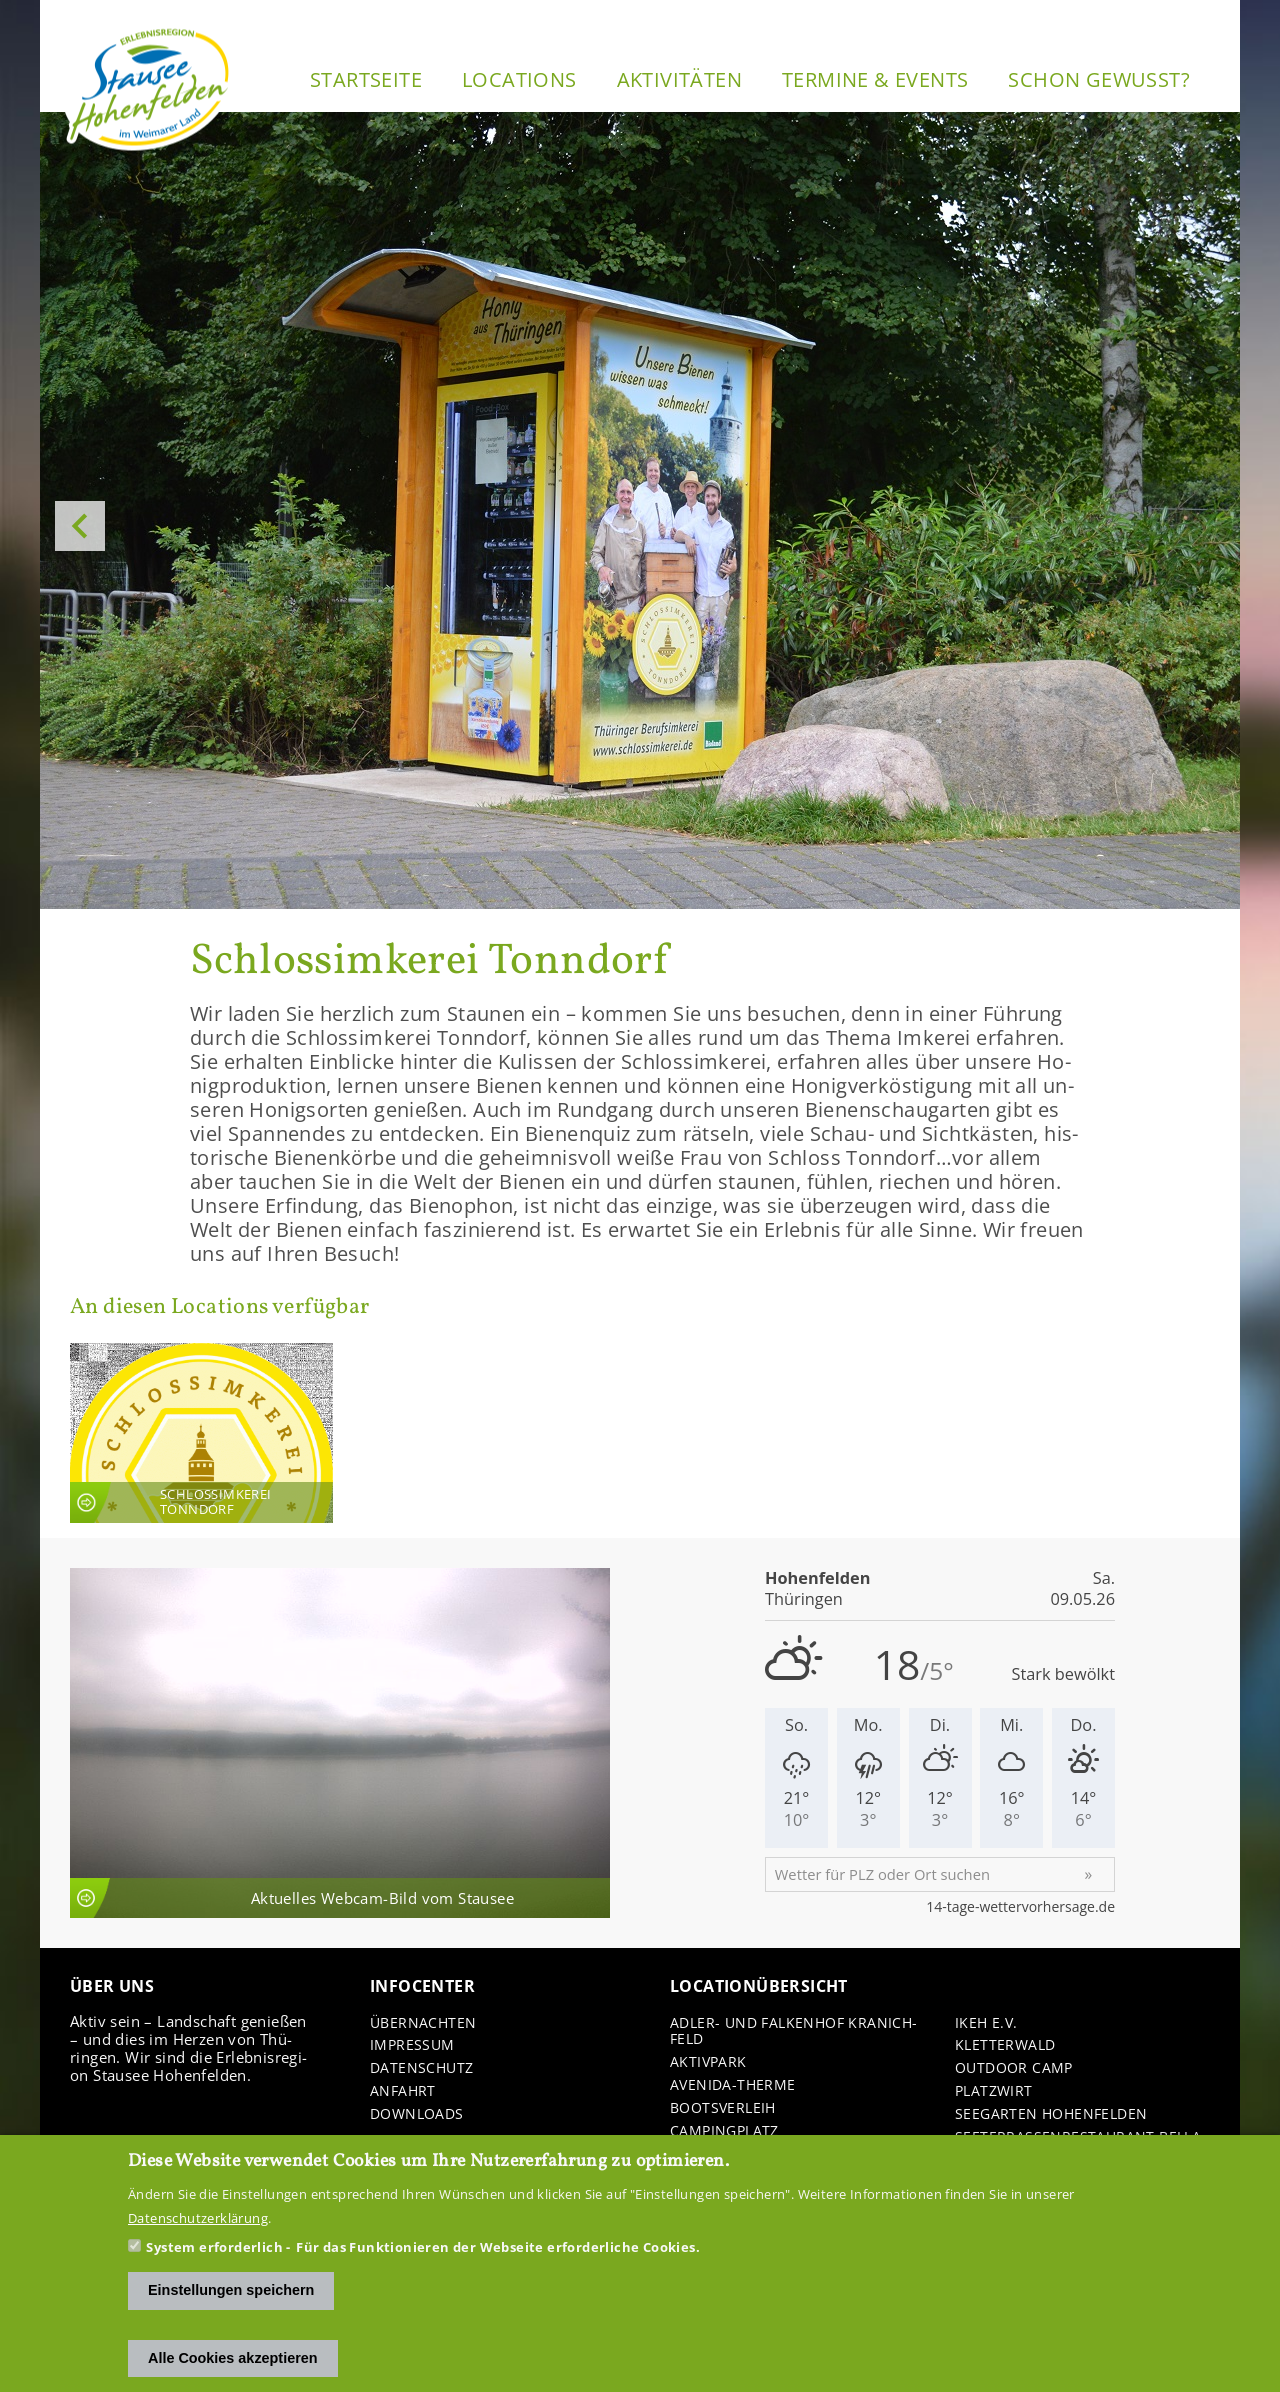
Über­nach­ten (423, 2023)
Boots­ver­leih (723, 2108)
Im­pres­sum (412, 2045)
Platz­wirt (994, 2091)
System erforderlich (214, 2247)
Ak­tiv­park (708, 2062)
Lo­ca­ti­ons (519, 79)
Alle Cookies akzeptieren (233, 2358)
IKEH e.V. (986, 2023)
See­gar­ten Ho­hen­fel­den (1051, 2114)
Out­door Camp (1014, 2068)
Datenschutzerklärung (198, 2218)
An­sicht (201, 1432)
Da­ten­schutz (421, 2068)
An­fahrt (403, 2091)
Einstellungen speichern (231, 2290)
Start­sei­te (366, 79)
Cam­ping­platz (724, 2131)
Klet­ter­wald (1005, 2045)
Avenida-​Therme (733, 2085)
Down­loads (417, 2114)
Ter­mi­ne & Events (875, 79)
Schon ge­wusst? (1099, 79)
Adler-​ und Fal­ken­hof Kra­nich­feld (793, 2032)
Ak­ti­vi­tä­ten (679, 79)
